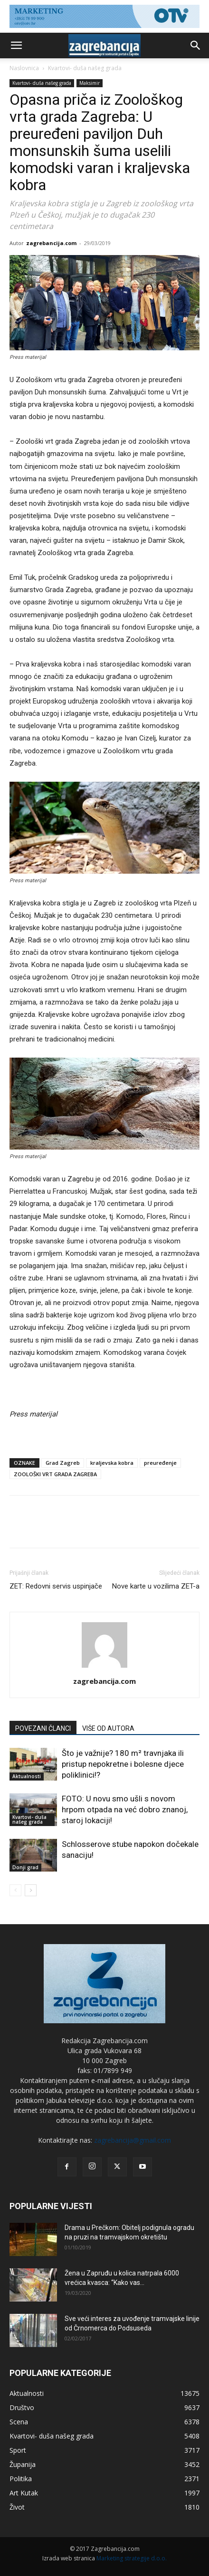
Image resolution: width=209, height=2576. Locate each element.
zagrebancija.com (51, 243)
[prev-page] (15, 1890)
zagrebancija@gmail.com (132, 2140)
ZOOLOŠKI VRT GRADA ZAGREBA (55, 1474)
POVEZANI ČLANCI (43, 1728)
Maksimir (89, 83)
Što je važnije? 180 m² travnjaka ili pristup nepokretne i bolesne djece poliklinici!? (123, 1764)
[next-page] (31, 1890)
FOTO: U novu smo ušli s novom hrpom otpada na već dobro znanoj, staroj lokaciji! (125, 1809)
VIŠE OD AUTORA (108, 1728)
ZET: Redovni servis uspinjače (56, 1586)
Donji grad (25, 1867)
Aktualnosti (26, 1776)
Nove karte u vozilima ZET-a (156, 1586)
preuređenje (160, 1462)
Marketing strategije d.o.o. (131, 2558)
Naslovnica (24, 68)
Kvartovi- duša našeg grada (85, 68)
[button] (16, 45)
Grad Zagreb (63, 1462)
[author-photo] (104, 1668)
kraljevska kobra (111, 1462)
